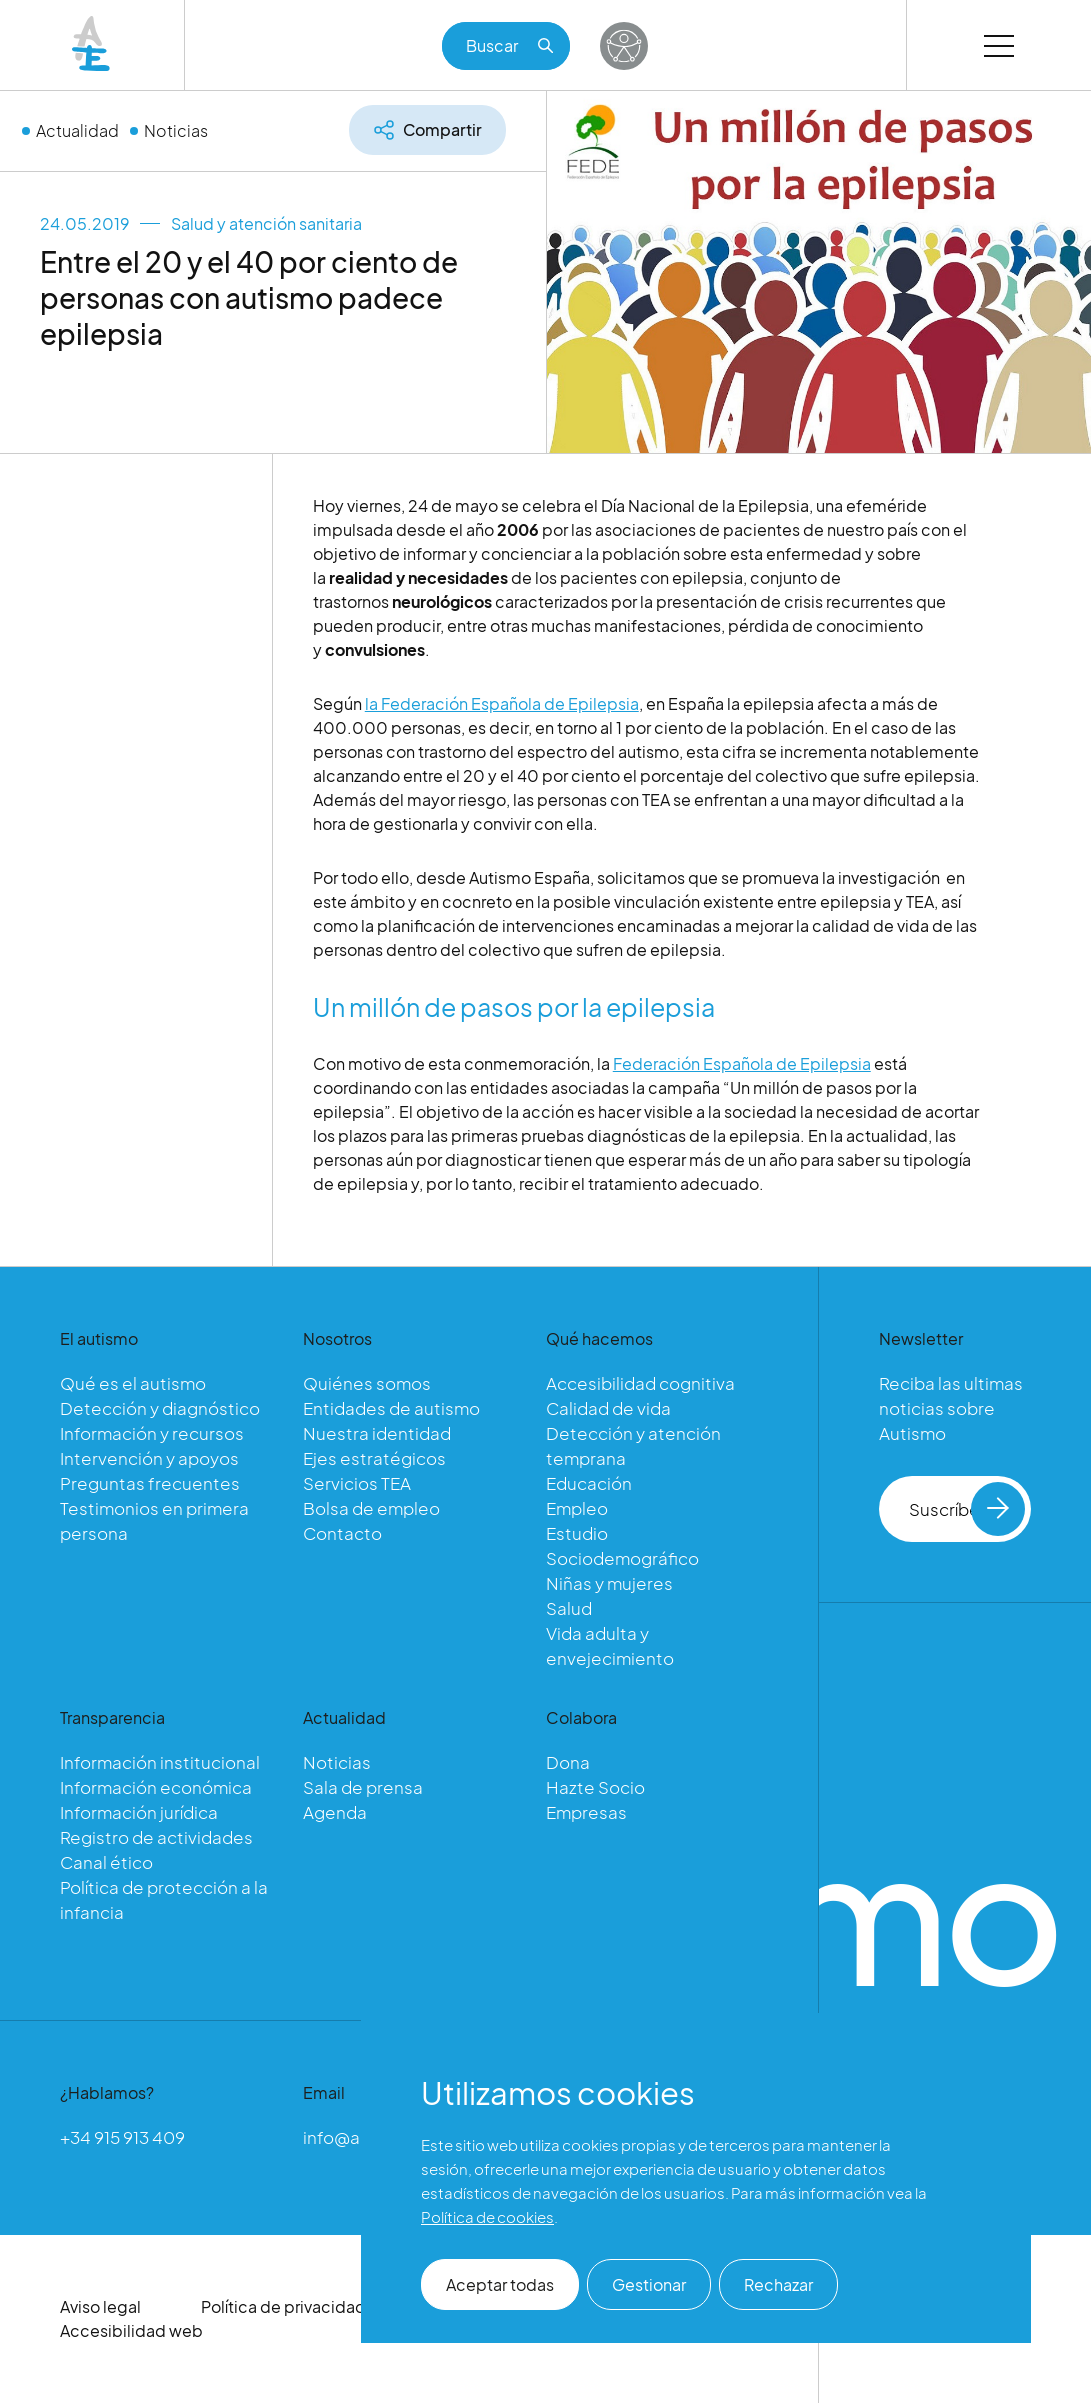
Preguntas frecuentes (150, 1483)
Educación (589, 1483)
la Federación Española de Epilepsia (502, 704)
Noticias (176, 130)
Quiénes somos (367, 1383)
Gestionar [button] (649, 2284)
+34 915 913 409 (122, 2137)
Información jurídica (139, 1812)
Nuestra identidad (377, 1433)
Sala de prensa (363, 1787)
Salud (569, 1608)
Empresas (586, 1812)
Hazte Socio (595, 1787)
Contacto (342, 1533)
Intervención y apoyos (149, 1458)
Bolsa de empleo (371, 1508)
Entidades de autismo (391, 1408)
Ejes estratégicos (374, 1458)
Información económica (156, 1787)
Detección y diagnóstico (160, 1408)
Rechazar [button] (778, 2284)
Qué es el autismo (133, 1383)
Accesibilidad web (131, 2330)
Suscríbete (967, 1509)
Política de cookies (487, 2216)
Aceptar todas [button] (500, 2284)
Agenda (335, 1812)
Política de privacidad (283, 2306)
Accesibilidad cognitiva (640, 1383)
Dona (568, 1762)
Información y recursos (152, 1433)
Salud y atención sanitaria (266, 223)
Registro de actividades (156, 1837)
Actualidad (77, 130)
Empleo (577, 1508)
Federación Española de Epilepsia (742, 1064)
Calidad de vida (608, 1408)
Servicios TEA (357, 1483)
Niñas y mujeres (609, 1583)
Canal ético (106, 1862)
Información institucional (160, 1762)
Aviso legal (100, 2306)
